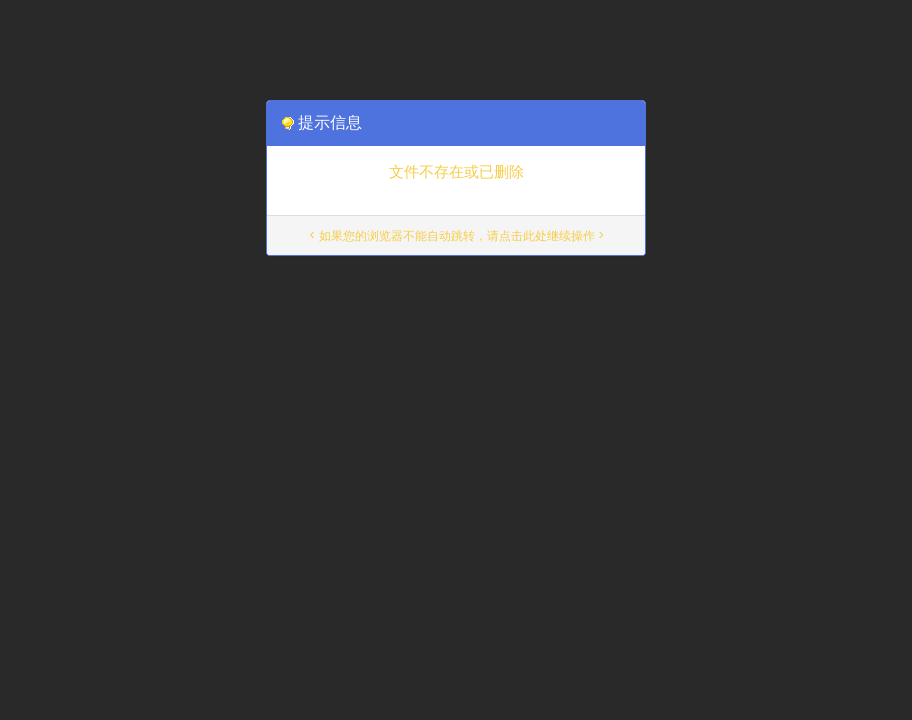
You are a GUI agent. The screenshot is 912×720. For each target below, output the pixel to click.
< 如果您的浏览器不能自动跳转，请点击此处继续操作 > (456, 235)
